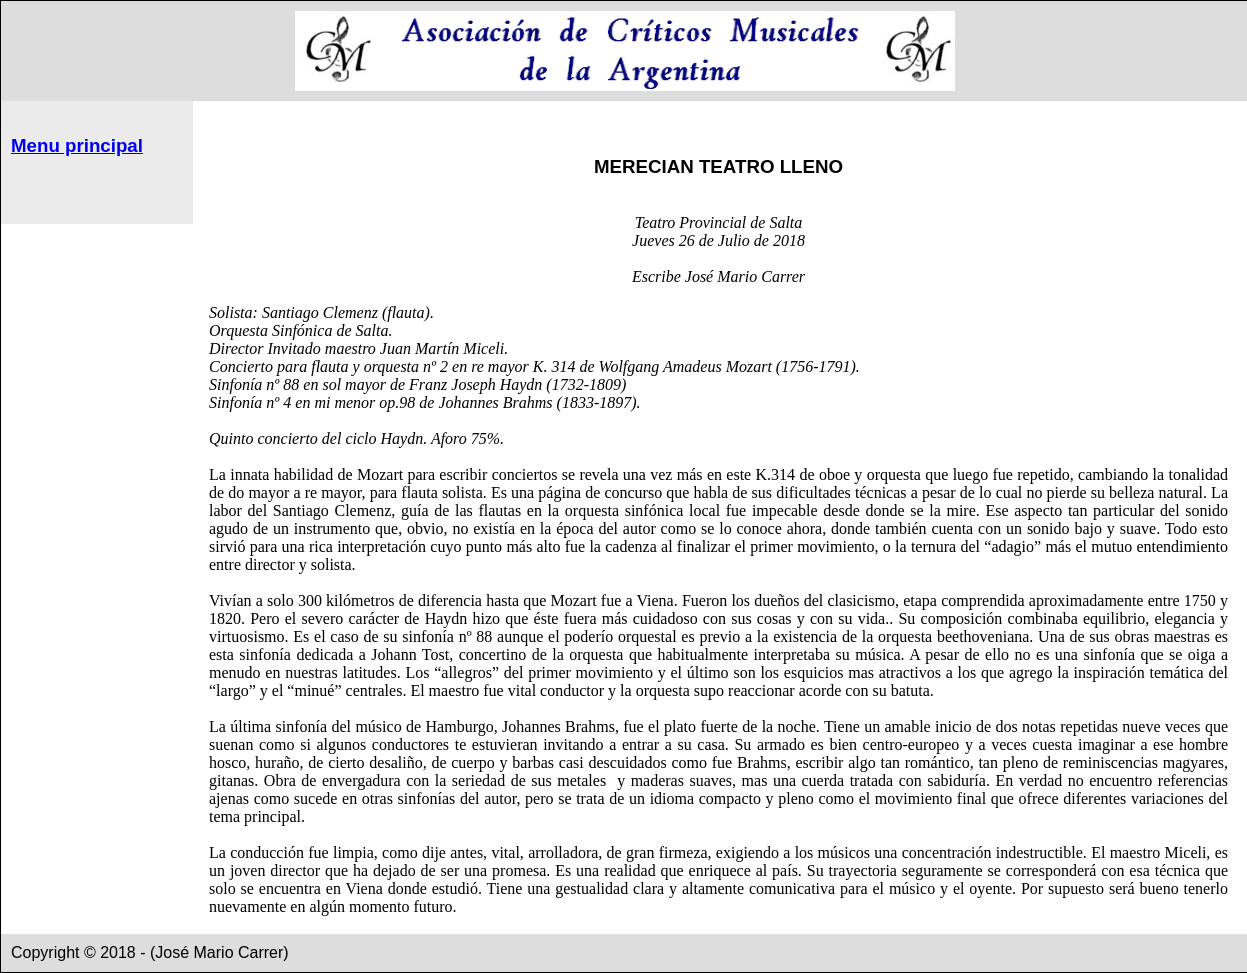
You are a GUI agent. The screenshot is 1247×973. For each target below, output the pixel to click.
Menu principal (77, 145)
